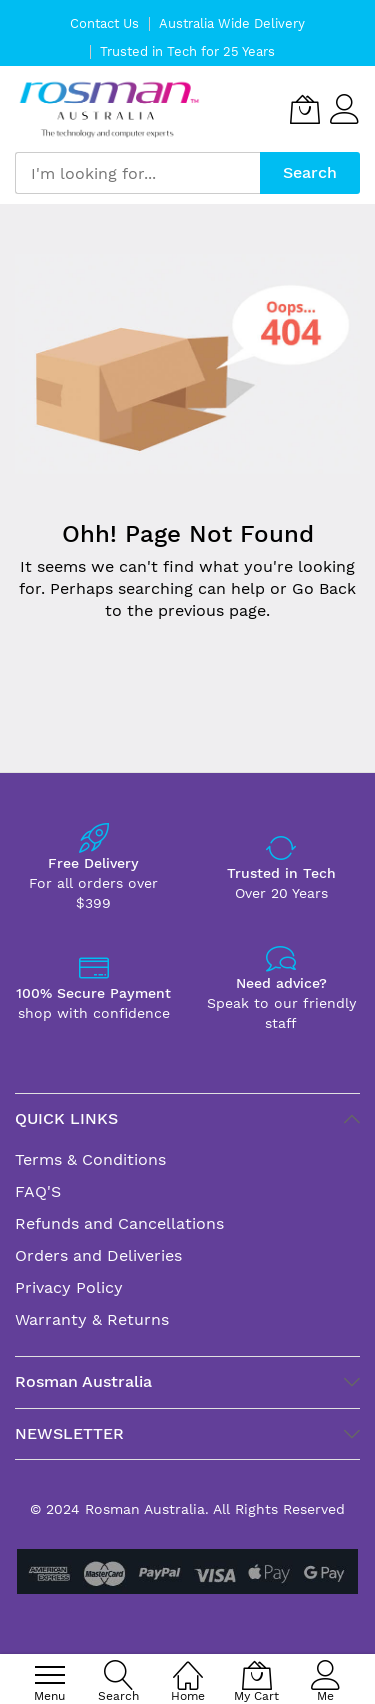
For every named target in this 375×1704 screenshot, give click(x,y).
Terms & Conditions (90, 1159)
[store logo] (109, 109)
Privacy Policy (69, 1287)
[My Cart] (305, 109)
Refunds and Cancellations (119, 1223)
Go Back (324, 588)
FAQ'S (38, 1191)
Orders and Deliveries (98, 1255)
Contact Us (104, 23)
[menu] (50, 1675)
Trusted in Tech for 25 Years (187, 51)
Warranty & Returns (92, 1319)
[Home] (188, 1664)
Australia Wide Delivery (232, 23)
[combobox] (137, 173)
